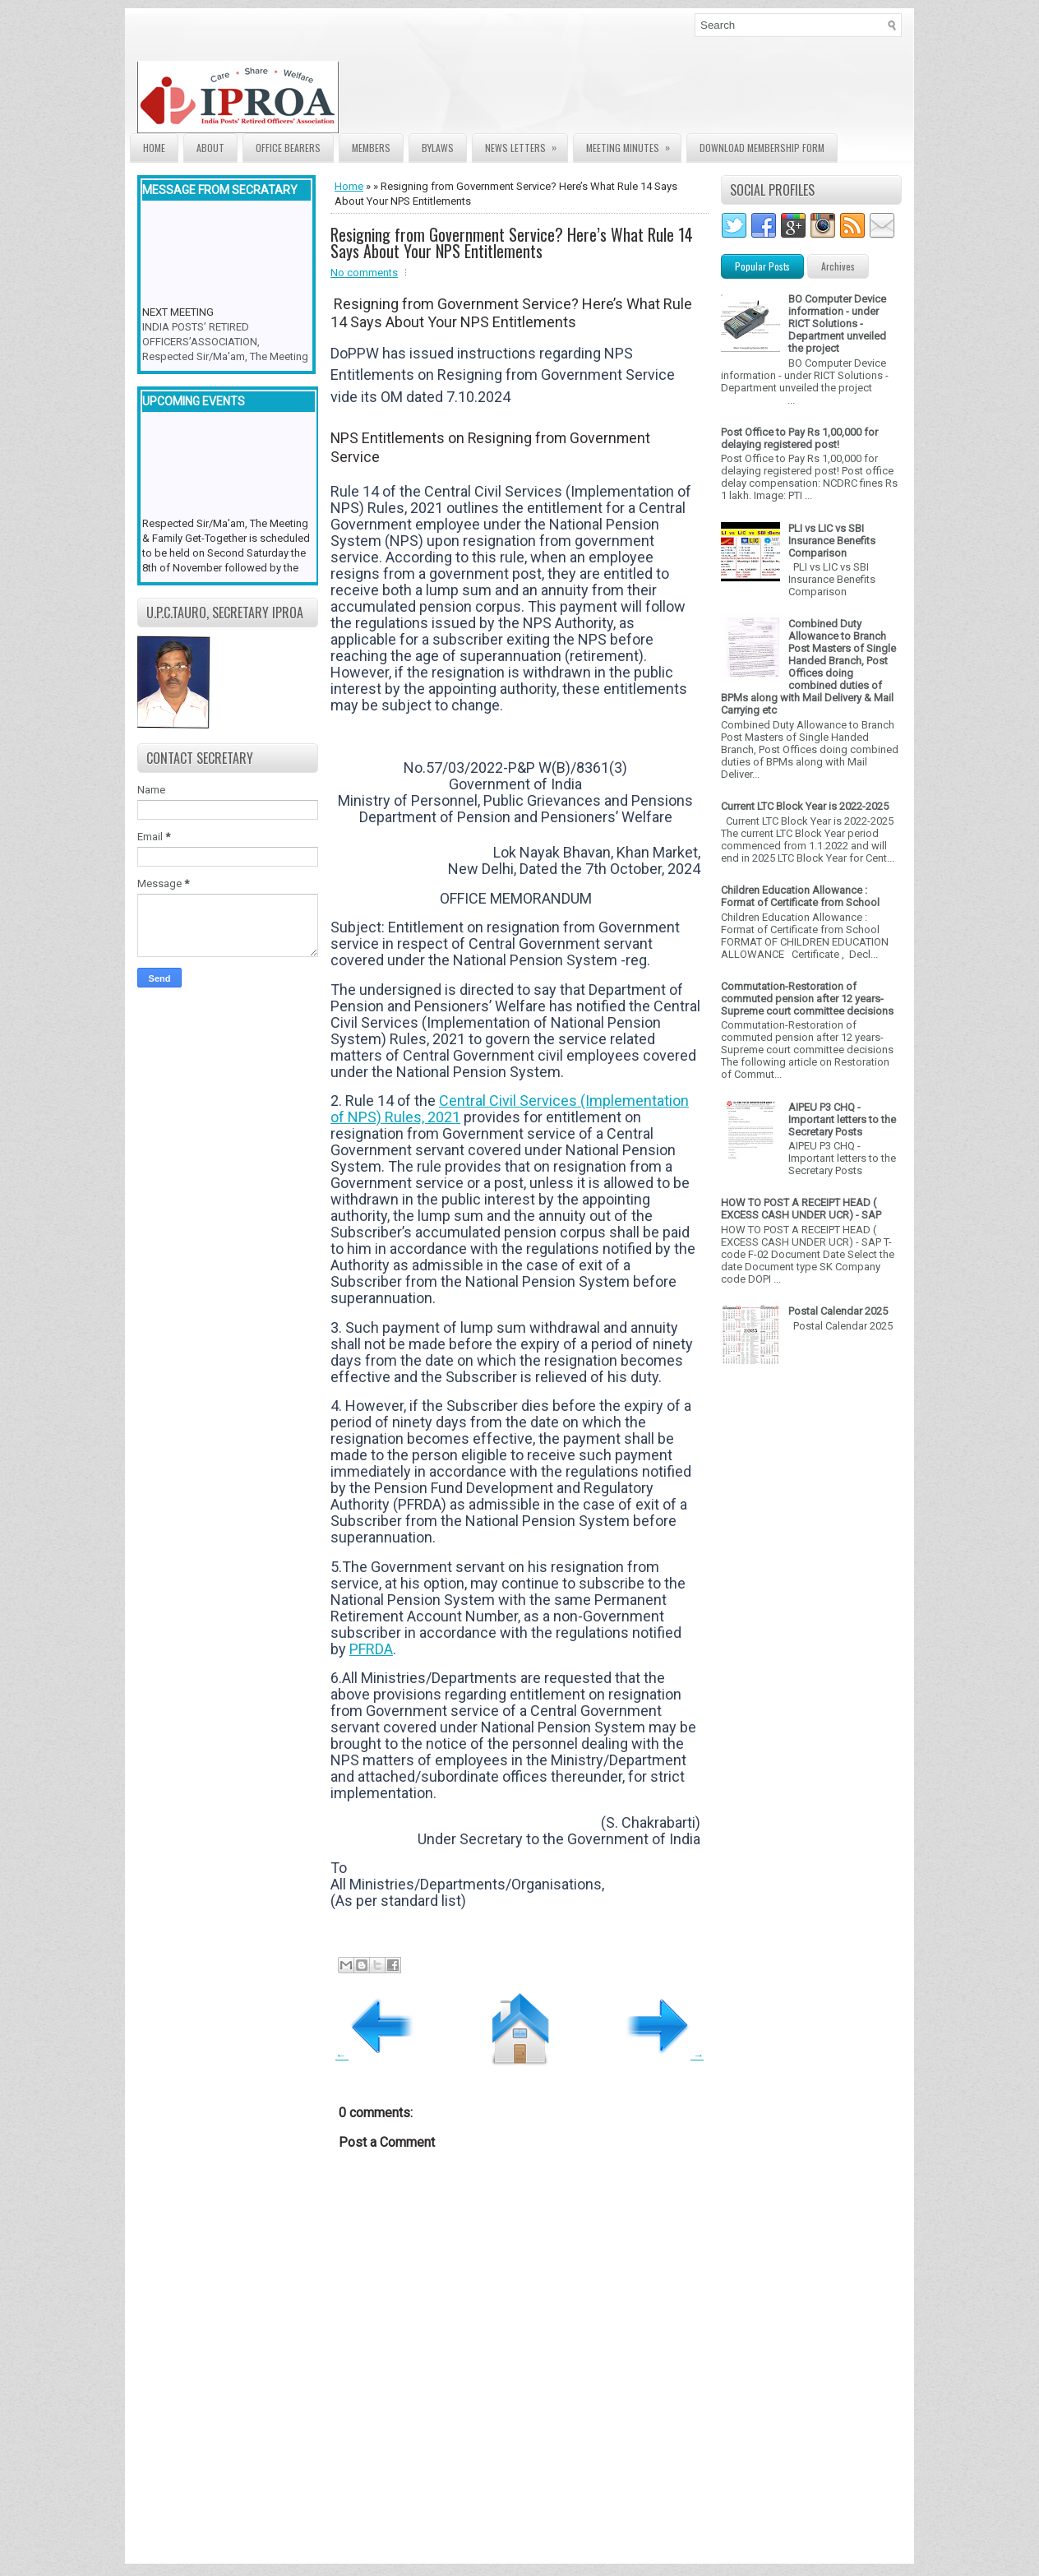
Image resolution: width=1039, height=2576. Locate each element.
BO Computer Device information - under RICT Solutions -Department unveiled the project (837, 323)
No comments (364, 272)
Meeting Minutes (633, 144)
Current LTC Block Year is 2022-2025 (805, 806)
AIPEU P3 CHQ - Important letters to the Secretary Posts (842, 1119)
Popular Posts (762, 266)
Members (371, 148)
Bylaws (438, 148)
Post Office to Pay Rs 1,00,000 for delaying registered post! (799, 438)
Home (154, 148)
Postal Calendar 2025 (838, 1311)
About (210, 148)
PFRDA (371, 1649)
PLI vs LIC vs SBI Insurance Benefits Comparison (831, 540)
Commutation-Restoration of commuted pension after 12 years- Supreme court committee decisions (807, 998)
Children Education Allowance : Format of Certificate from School (800, 896)
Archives (838, 266)
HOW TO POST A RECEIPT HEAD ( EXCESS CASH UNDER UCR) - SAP (801, 1208)
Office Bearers (288, 148)
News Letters (526, 144)
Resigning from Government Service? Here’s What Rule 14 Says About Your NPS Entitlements (511, 242)
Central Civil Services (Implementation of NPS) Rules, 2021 (509, 1109)
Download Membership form (762, 148)
